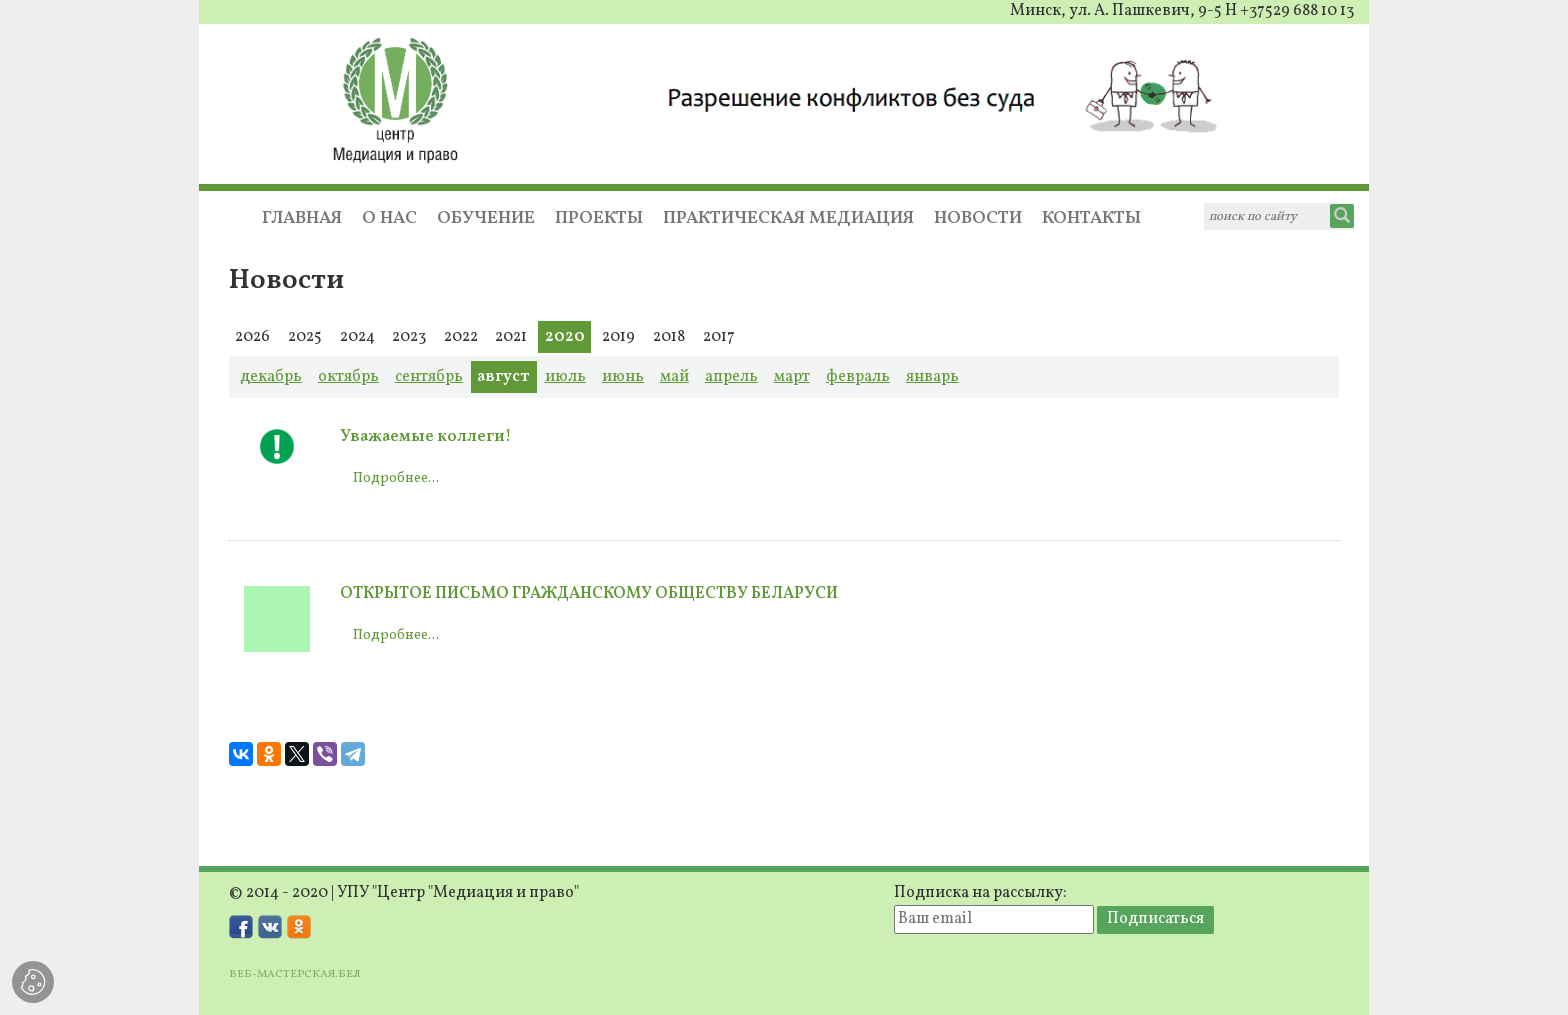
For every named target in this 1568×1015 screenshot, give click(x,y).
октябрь (348, 377)
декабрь (271, 377)
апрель (731, 377)
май (674, 377)
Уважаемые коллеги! (425, 437)
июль (565, 377)
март (792, 377)
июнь (623, 377)
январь (932, 377)
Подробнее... (396, 478)
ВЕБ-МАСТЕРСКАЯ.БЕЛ (294, 974)
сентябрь (429, 377)
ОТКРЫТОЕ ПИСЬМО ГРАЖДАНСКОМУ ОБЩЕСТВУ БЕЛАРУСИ (589, 594)
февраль (858, 377)
